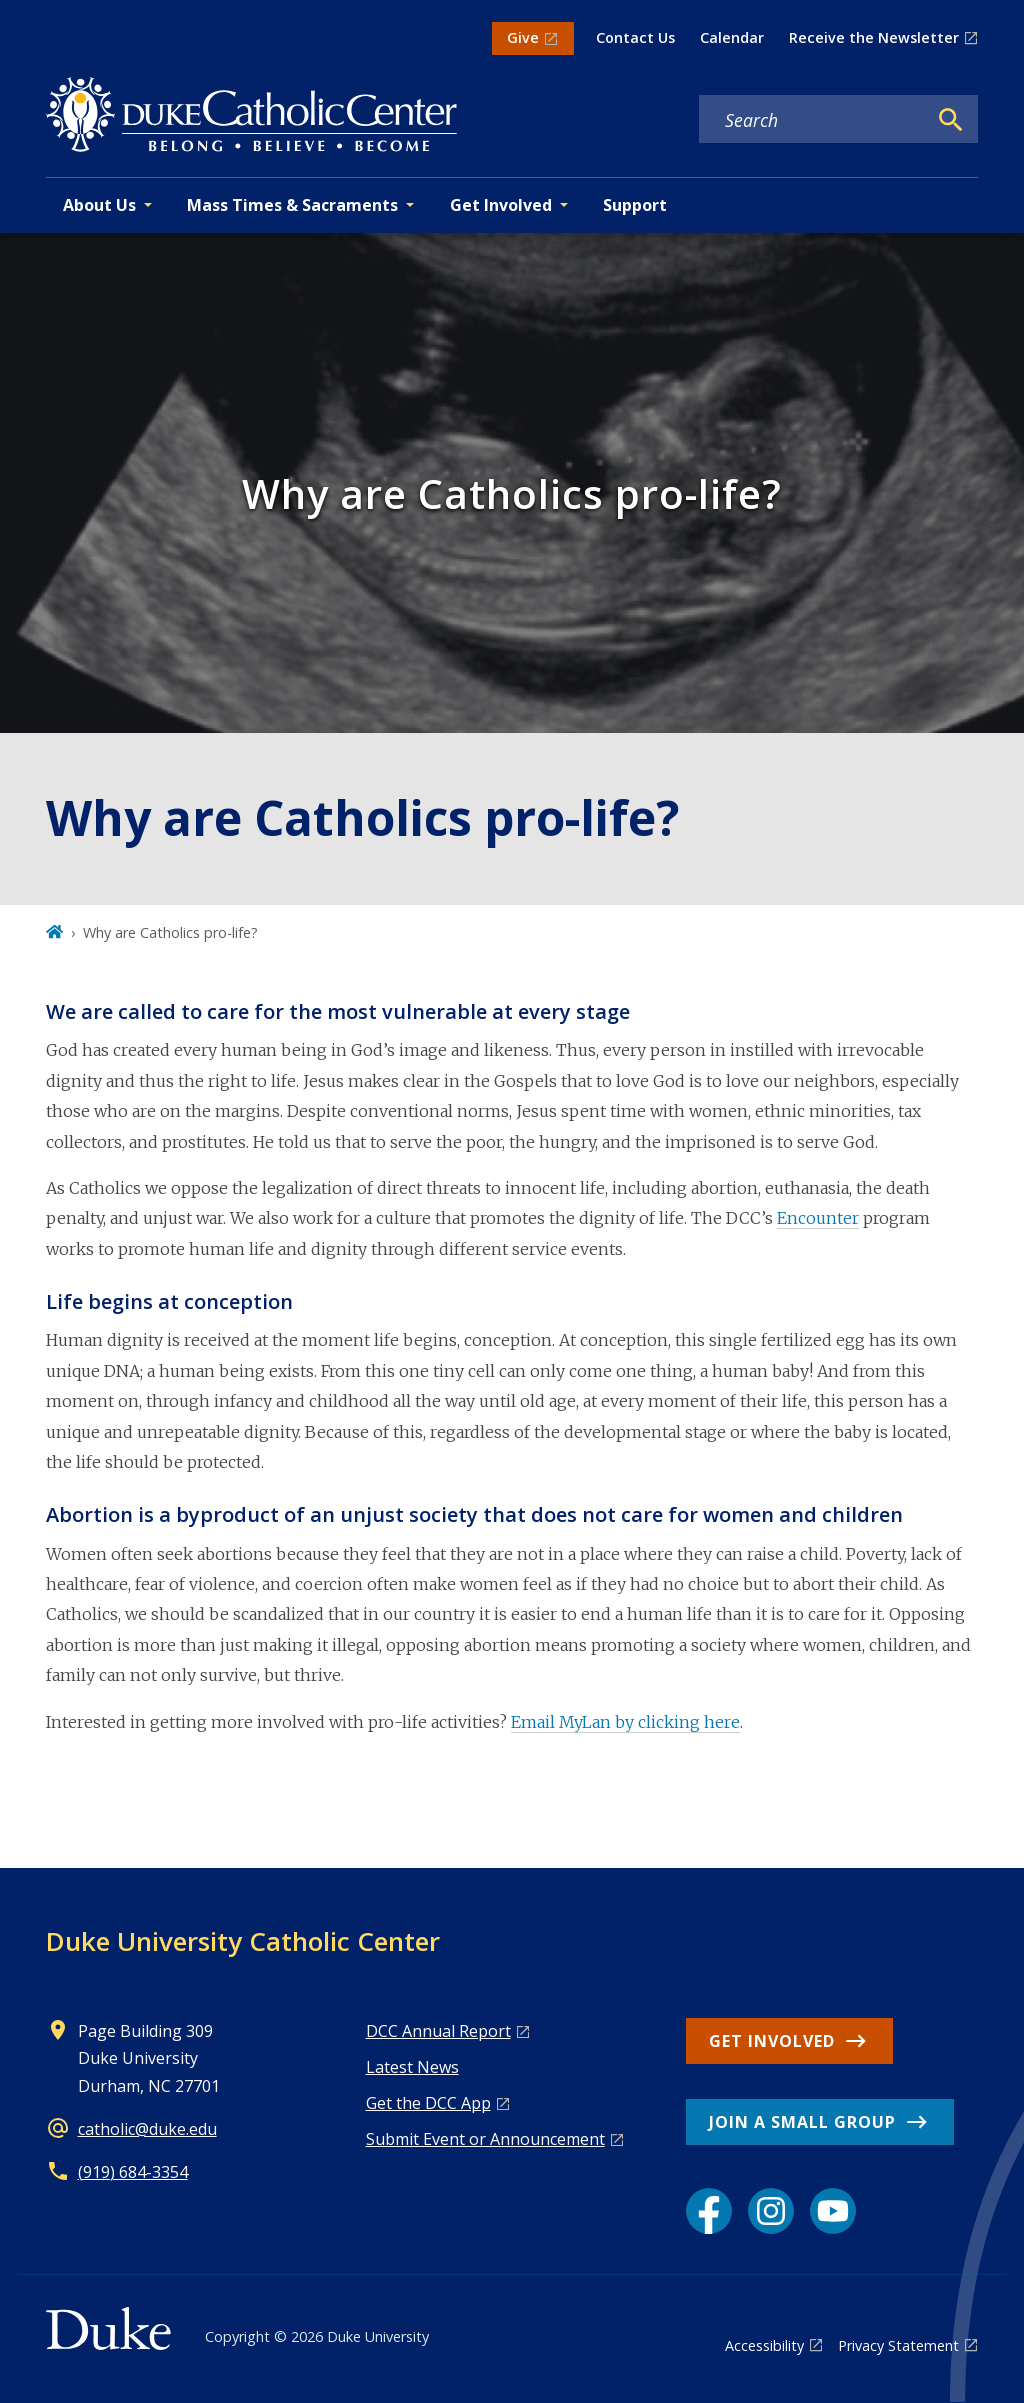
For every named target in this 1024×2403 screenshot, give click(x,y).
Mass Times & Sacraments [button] (292, 205)
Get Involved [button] (501, 205)
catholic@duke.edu (147, 2129)
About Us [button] (99, 205)
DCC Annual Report (438, 2031)
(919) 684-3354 (133, 2172)
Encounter (818, 1218)
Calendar (732, 37)
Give (523, 37)
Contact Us (635, 37)
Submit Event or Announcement (485, 2139)
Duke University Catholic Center (243, 1941)
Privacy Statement (898, 2345)
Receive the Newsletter (874, 37)
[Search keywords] (813, 120)
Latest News (412, 2067)
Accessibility (764, 2345)
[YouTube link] (833, 2211)
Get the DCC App (428, 2103)
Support (635, 205)
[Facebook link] (709, 2211)
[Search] (951, 120)
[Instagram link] (771, 2211)
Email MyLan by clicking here (625, 1722)
